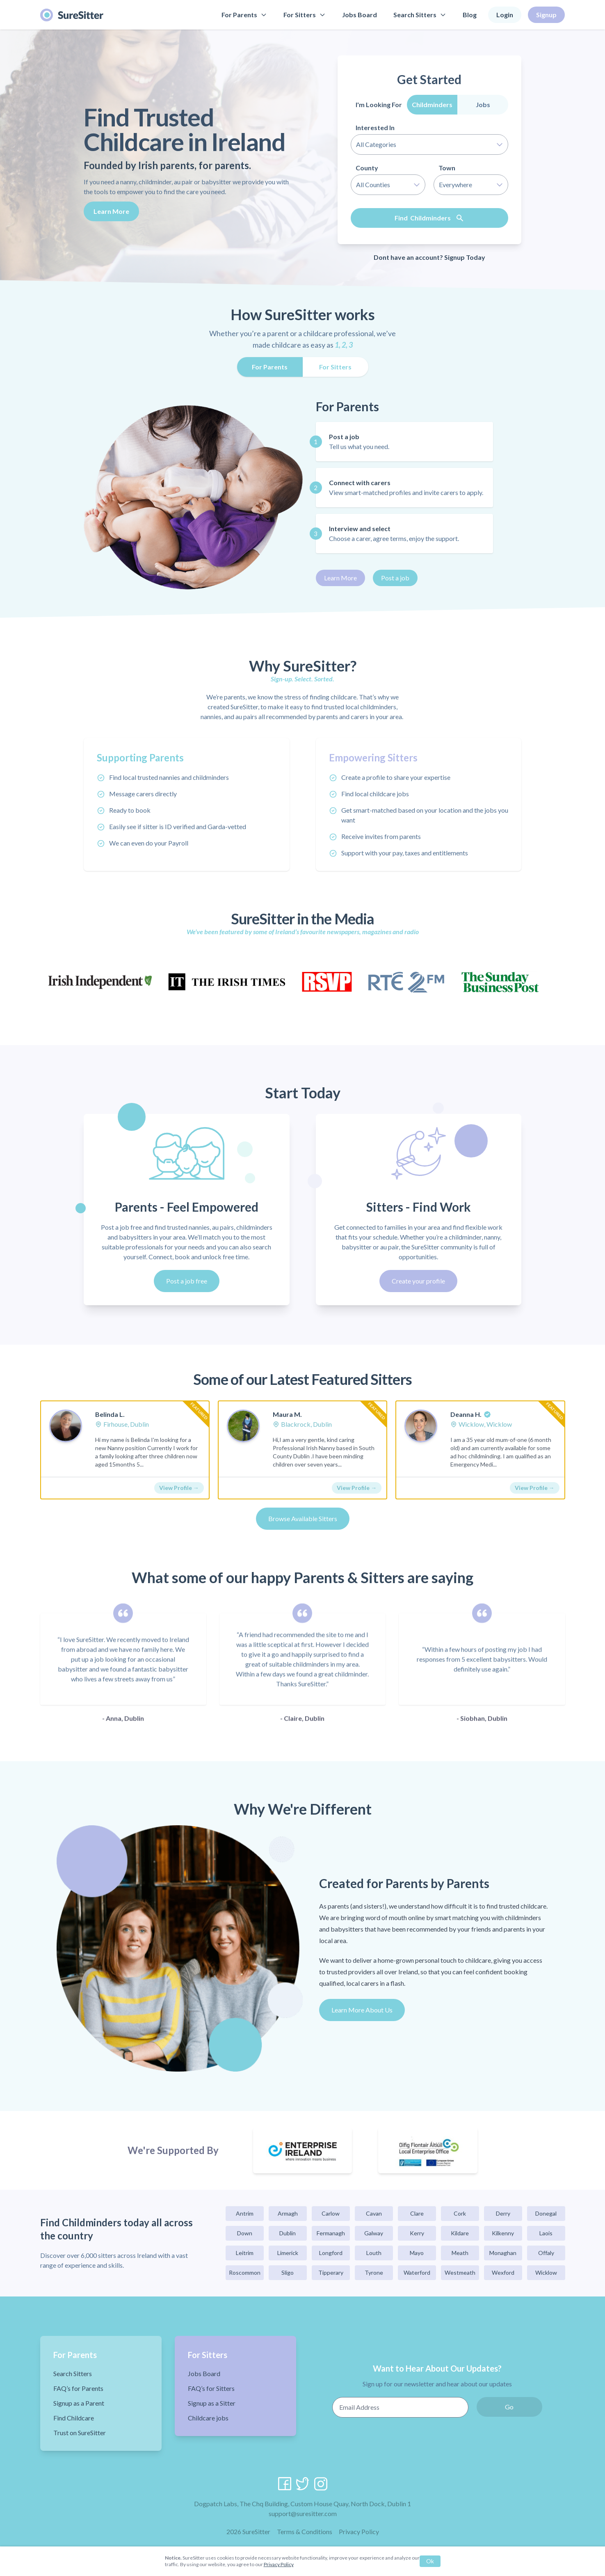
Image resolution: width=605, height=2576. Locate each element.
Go (509, 2407)
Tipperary (330, 2272)
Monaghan (502, 2252)
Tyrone (374, 2272)
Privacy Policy (359, 2531)
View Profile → (179, 1487)
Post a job (395, 578)
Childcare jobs (208, 2418)
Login (504, 14)
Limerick (287, 2252)
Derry (503, 2213)
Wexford (503, 2272)
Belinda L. (110, 1414)
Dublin (287, 2233)
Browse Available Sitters (302, 1518)
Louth (373, 2252)
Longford (330, 2252)
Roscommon (244, 2272)
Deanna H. (466, 1414)
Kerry (417, 2233)
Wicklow (546, 2272)
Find (429, 218)
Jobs (483, 104)
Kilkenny (503, 2233)
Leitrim (244, 2252)
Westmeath (460, 2272)
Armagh (288, 2213)
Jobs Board (359, 14)
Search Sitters (419, 14)
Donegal (546, 2213)
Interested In (375, 127)
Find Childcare (73, 2418)
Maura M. (287, 1414)
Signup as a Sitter (211, 2403)
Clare (417, 2213)
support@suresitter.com (303, 2513)
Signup (546, 14)
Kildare (460, 2233)
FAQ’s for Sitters (211, 2388)
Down (244, 2233)
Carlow (331, 2213)
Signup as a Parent (78, 2403)
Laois (545, 2233)
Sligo (287, 2272)
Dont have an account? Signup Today (429, 257)
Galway (373, 2233)
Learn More (111, 211)
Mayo (417, 2252)
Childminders (432, 104)
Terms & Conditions (304, 2531)
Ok (430, 2561)
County (367, 168)
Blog (470, 14)
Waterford (417, 2272)
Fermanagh (331, 2233)
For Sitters (304, 14)
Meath (460, 2252)
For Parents (244, 14)
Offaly (546, 2252)
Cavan (374, 2213)
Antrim (244, 2213)
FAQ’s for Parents (78, 2388)
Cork (460, 2213)
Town (446, 168)
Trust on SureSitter (79, 2432)
